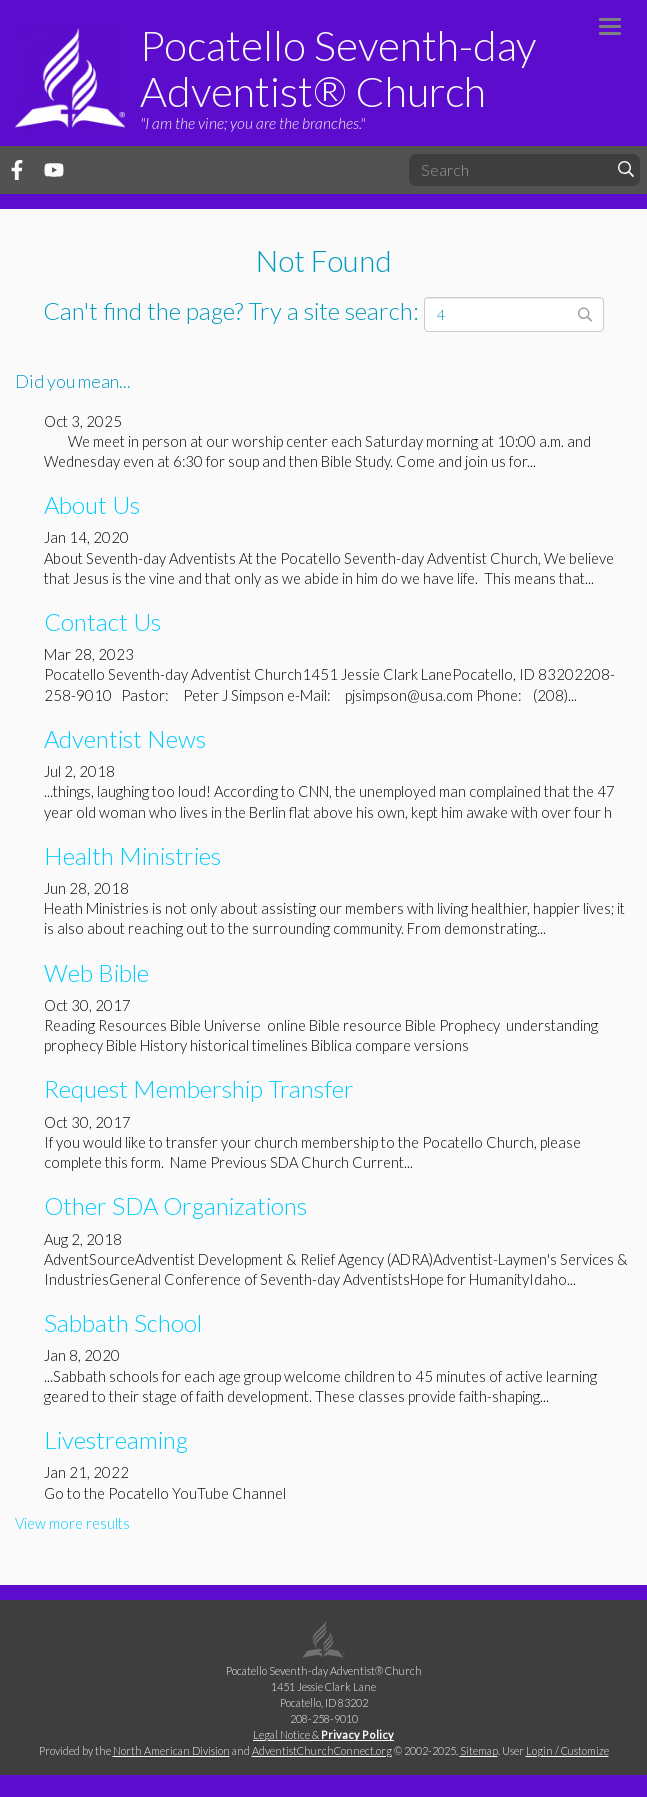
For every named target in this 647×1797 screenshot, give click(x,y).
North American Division (171, 1750)
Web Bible (96, 972)
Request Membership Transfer (199, 1088)
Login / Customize (567, 1750)
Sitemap (479, 1750)
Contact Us (102, 621)
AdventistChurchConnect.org (322, 1750)
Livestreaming (116, 1439)
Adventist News (125, 738)
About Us (92, 504)
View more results (72, 1523)
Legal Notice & (323, 1734)
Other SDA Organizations (175, 1205)
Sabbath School (123, 1322)
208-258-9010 (324, 1718)
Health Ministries (132, 855)
